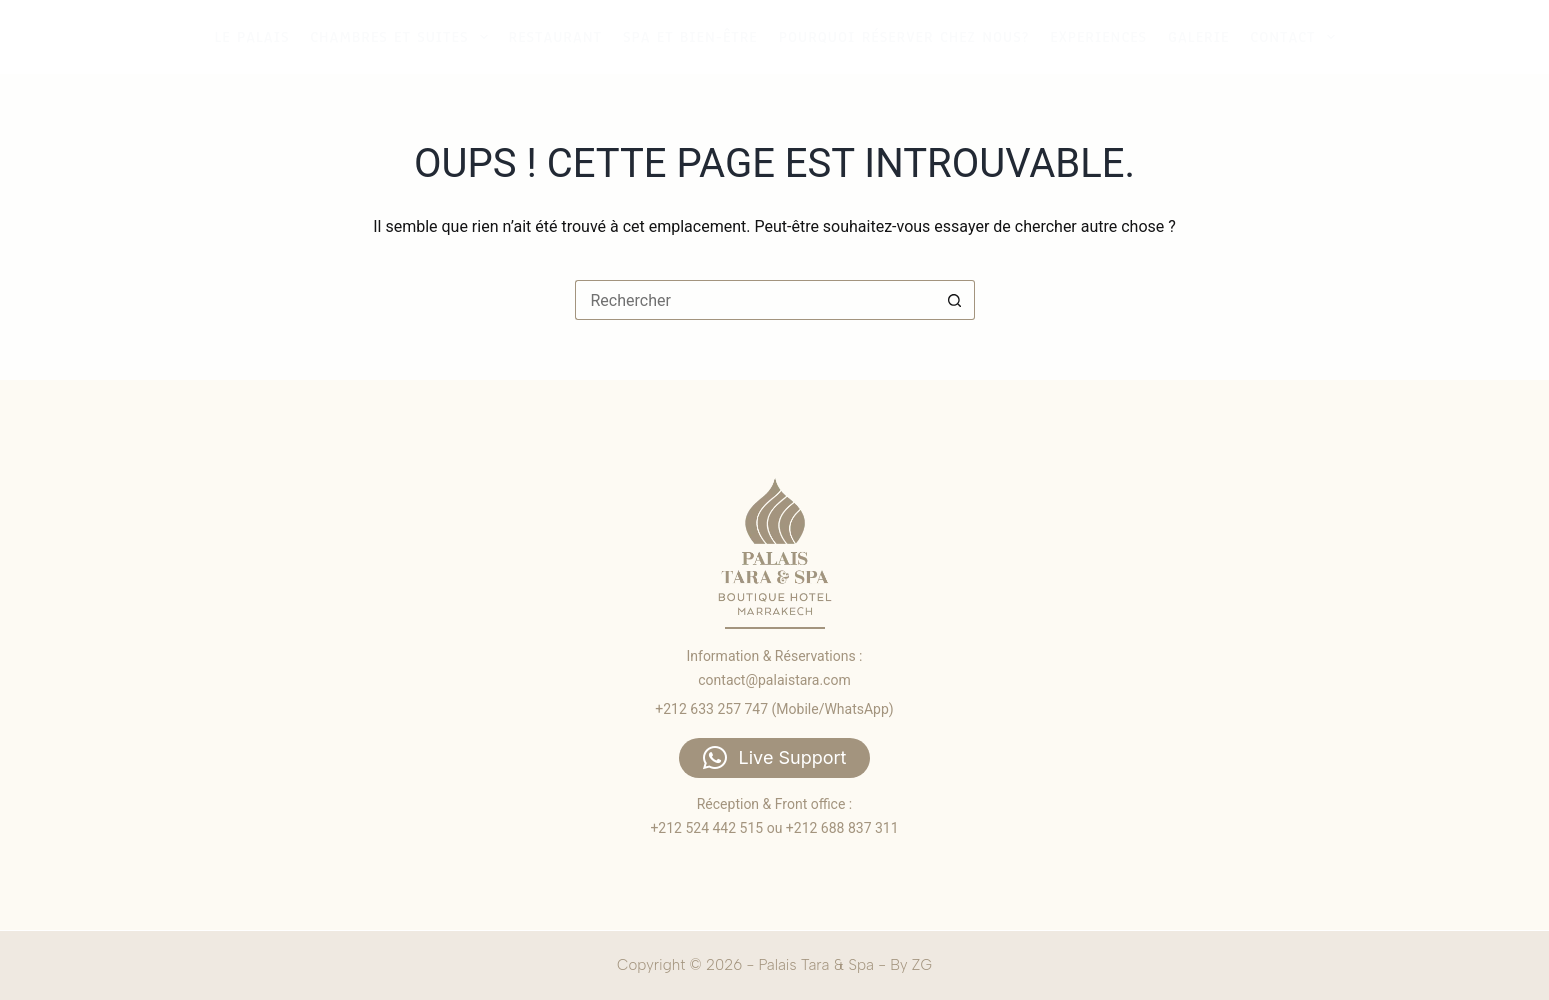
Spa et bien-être (690, 37)
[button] (775, 758)
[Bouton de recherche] (955, 300)
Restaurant (555, 37)
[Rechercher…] (755, 300)
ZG (922, 965)
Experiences (1098, 37)
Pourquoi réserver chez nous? (904, 37)
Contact (1294, 37)
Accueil (1399, 36)
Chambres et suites (401, 37)
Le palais (251, 37)
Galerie (1198, 37)
